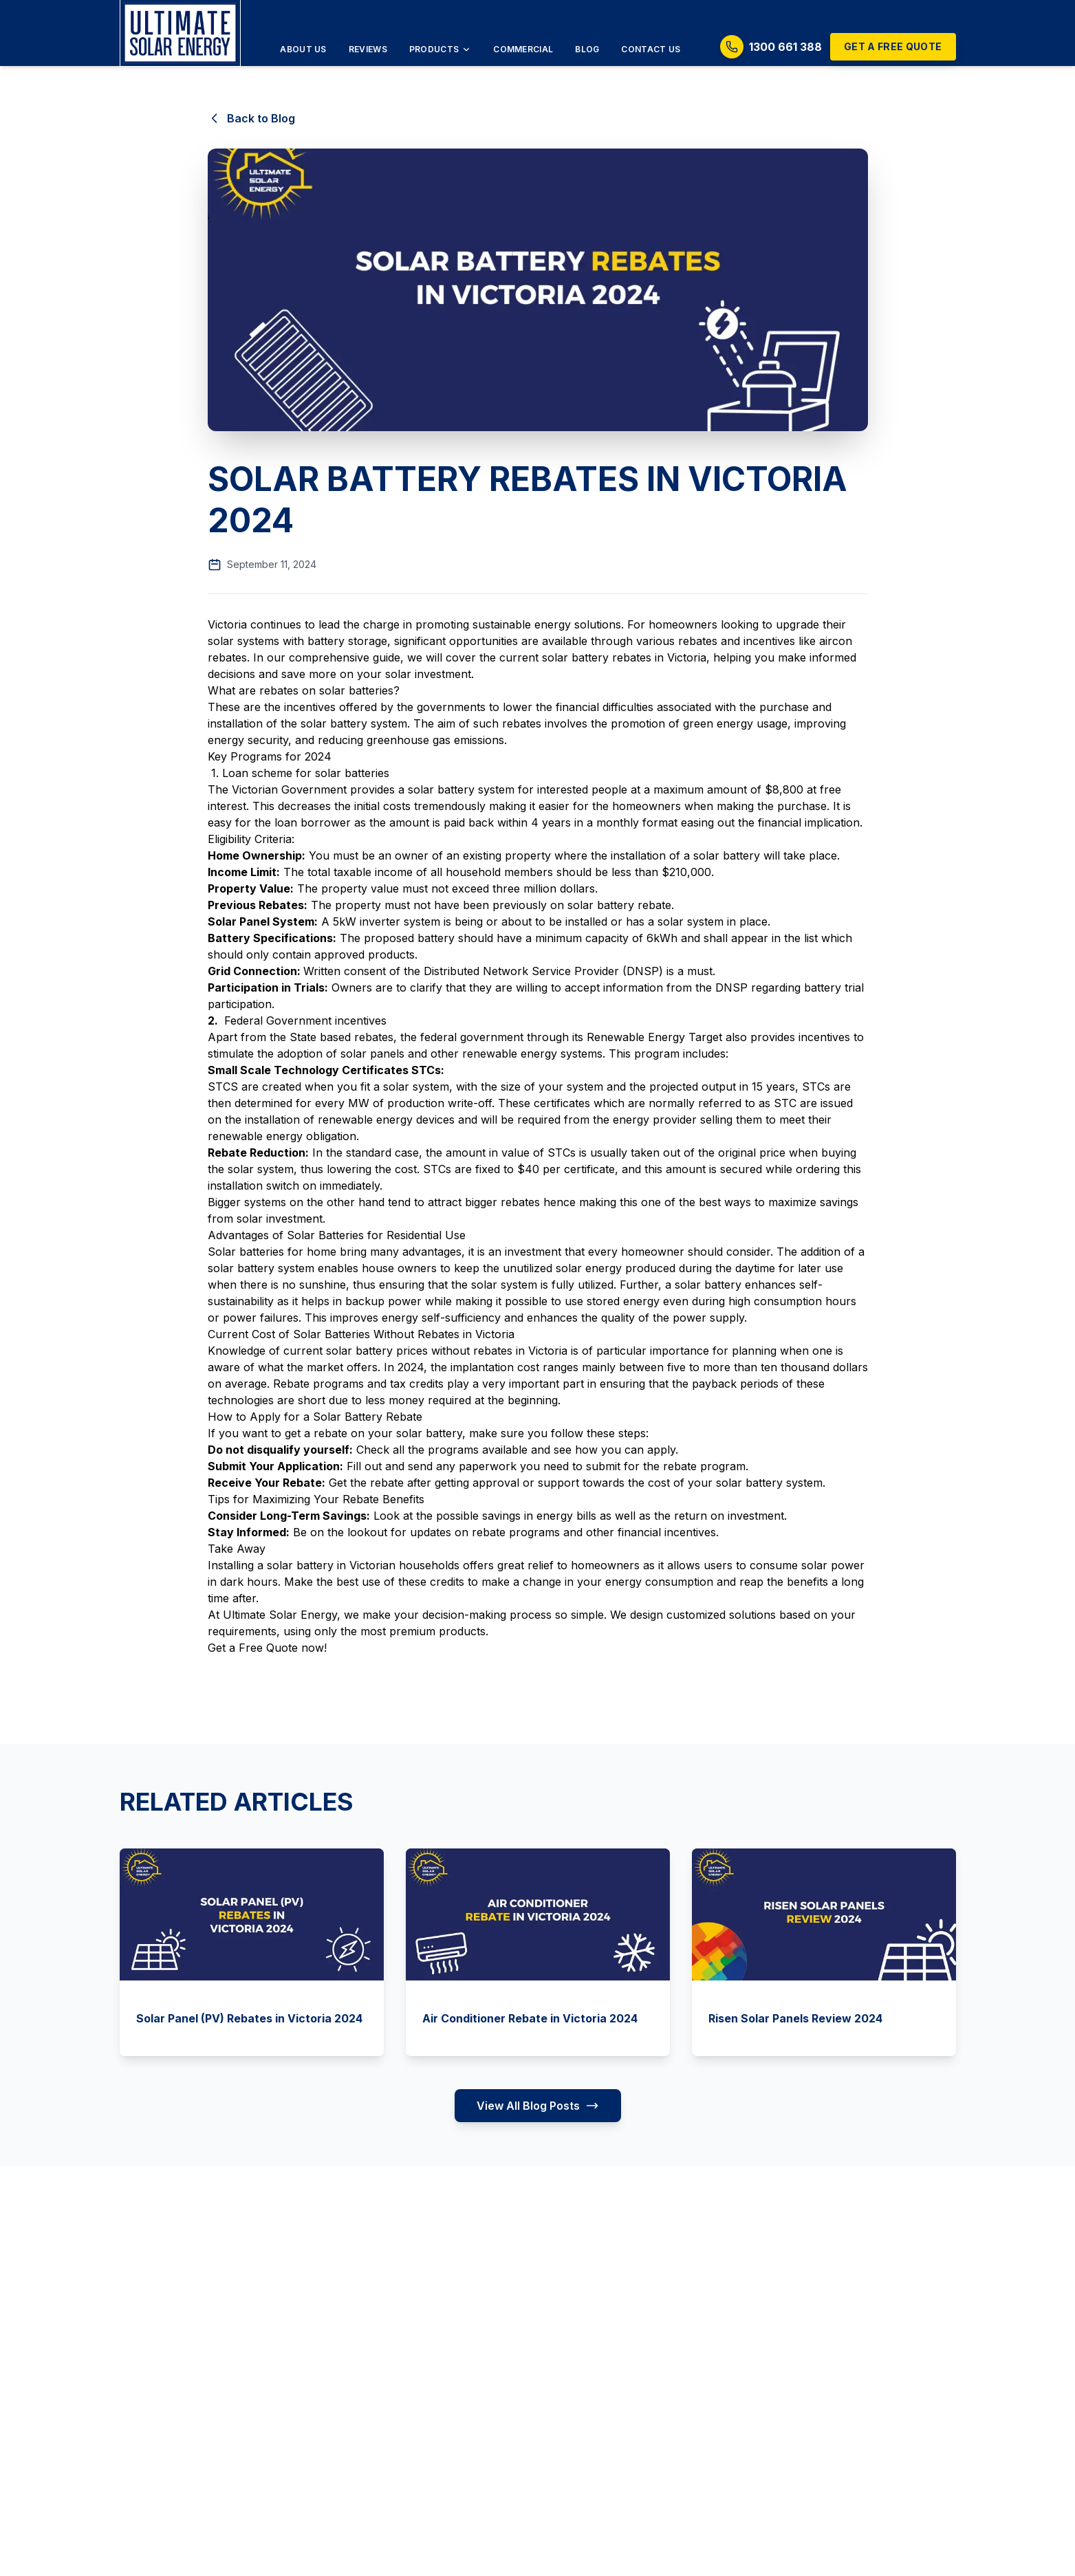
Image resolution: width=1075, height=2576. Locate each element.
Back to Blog (251, 118)
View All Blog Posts (538, 2106)
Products (440, 49)
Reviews (368, 49)
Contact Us (650, 49)
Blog (587, 49)
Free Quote (268, 1648)
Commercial (523, 49)
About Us (303, 49)
